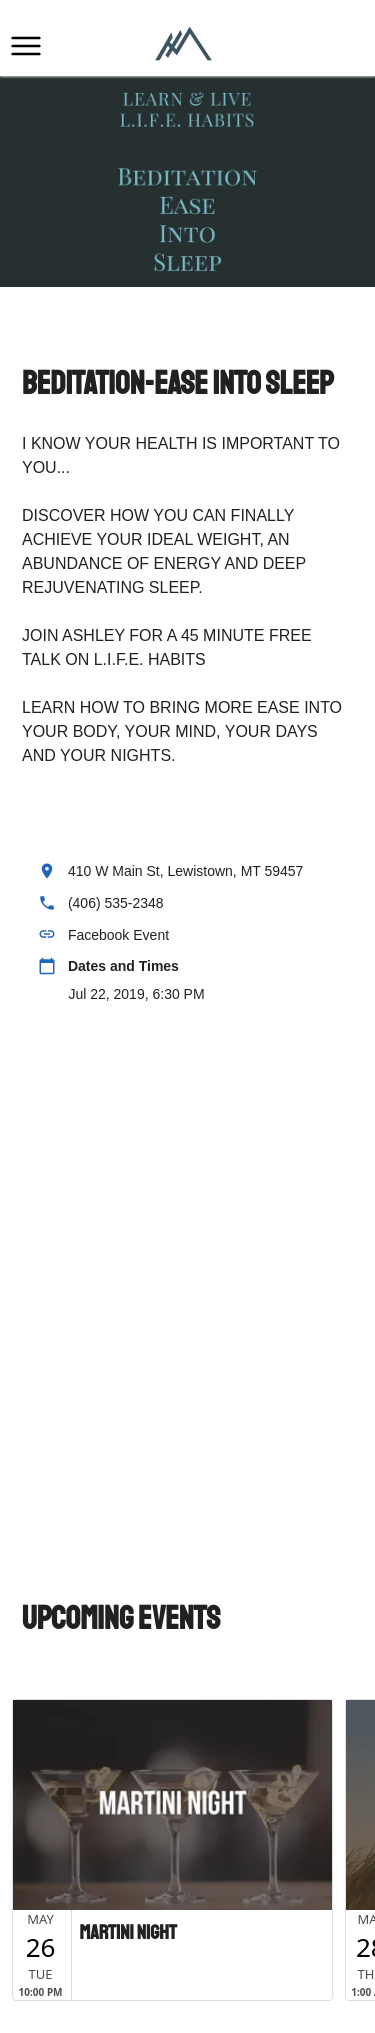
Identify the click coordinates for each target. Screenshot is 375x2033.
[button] (26, 46)
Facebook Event (118, 935)
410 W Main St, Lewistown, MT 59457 (186, 871)
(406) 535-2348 (116, 903)
